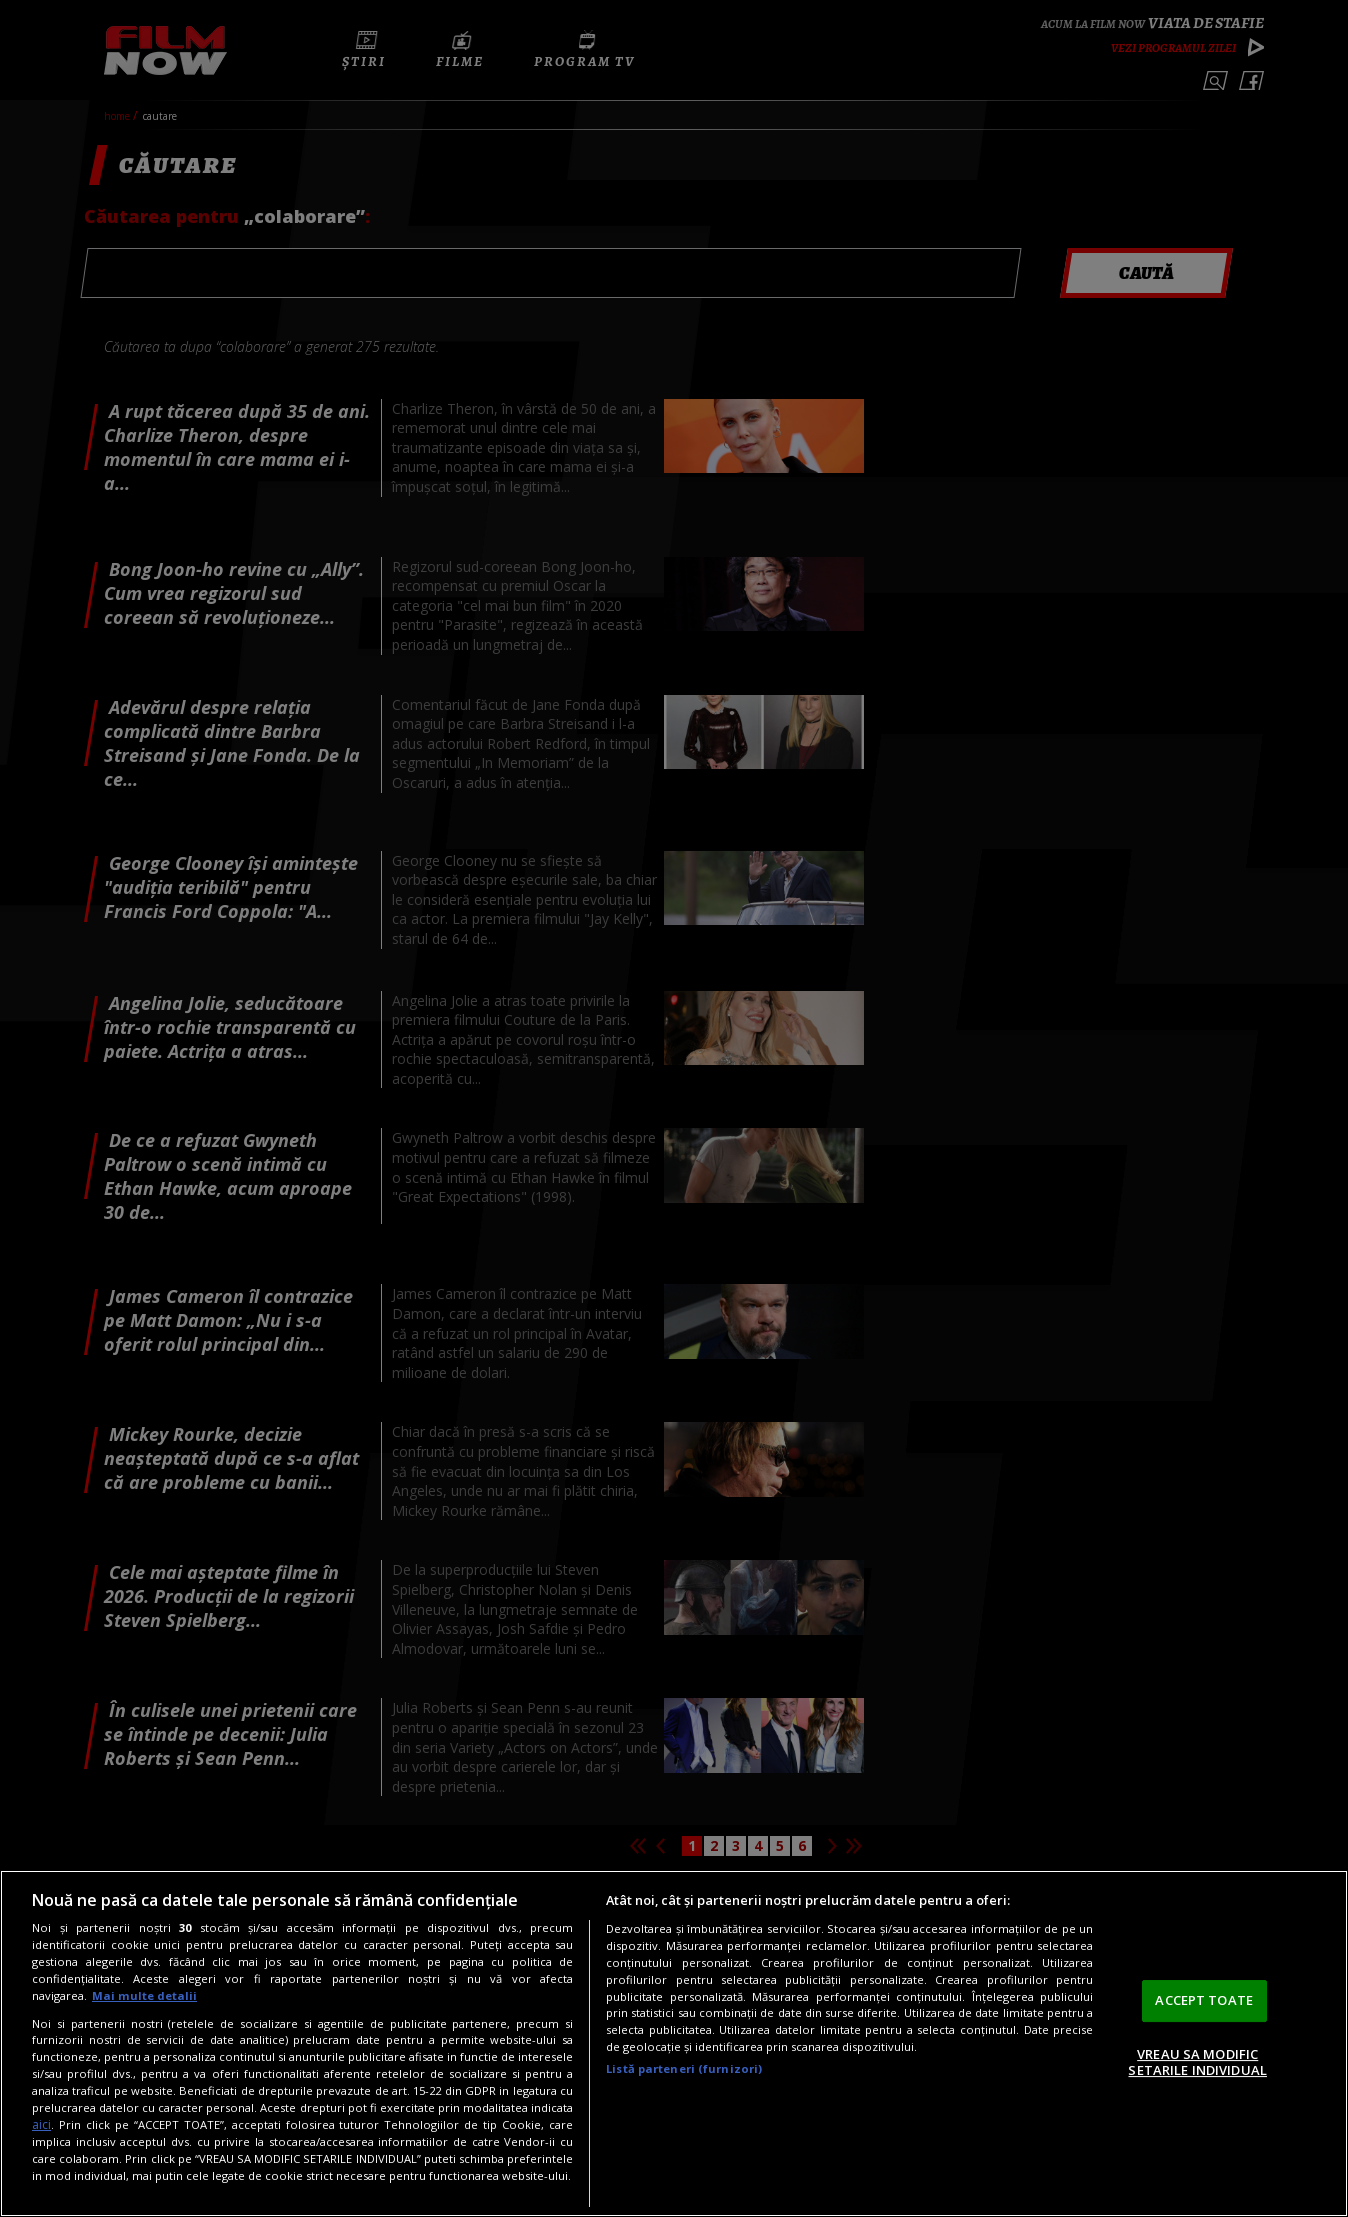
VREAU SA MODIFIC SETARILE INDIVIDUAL (1197, 2062)
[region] (674, 2043)
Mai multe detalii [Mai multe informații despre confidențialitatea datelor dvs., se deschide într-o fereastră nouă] (144, 1995)
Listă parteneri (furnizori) (684, 2068)
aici (41, 2124)
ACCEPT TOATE (1204, 2000)
